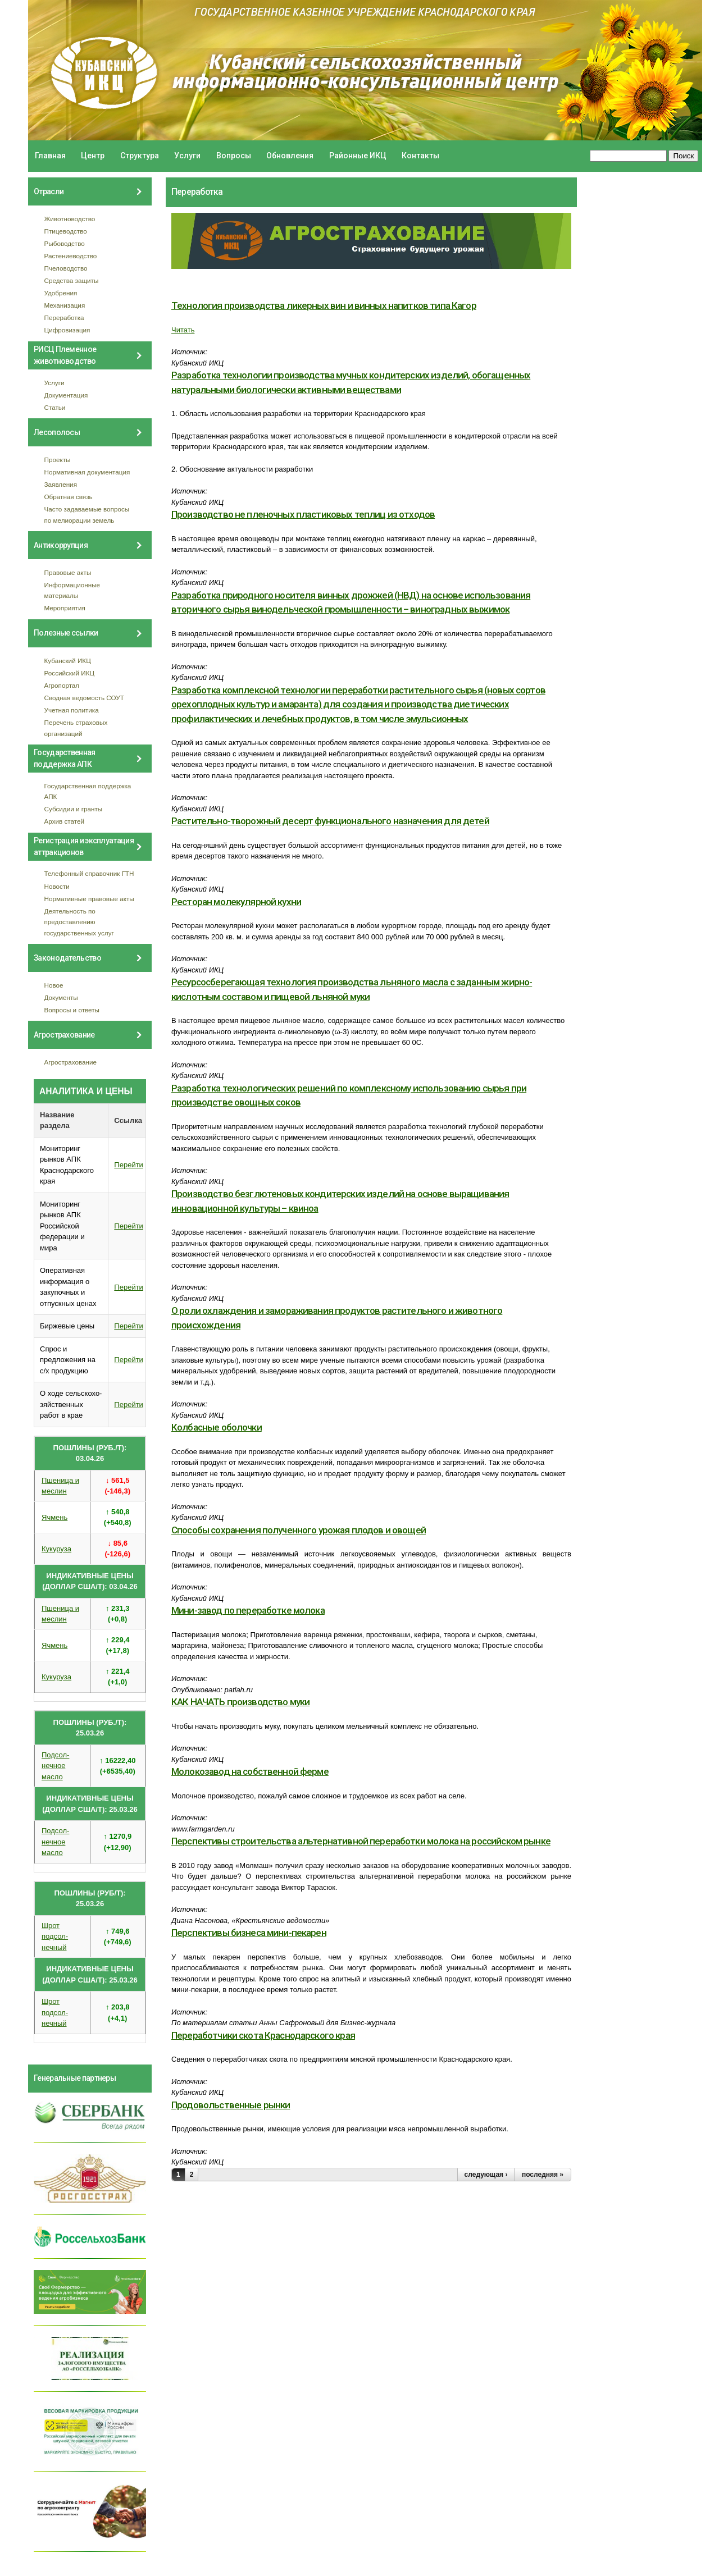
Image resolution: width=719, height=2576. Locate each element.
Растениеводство (70, 255)
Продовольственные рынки (230, 2105)
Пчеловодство (66, 268)
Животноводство (69, 218)
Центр (92, 155)
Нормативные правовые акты (89, 898)
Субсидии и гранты (73, 808)
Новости (57, 886)
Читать (182, 330)
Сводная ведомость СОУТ (84, 697)
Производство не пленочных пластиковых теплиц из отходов (303, 514)
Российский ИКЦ (69, 673)
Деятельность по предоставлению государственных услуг (79, 922)
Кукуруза (56, 1549)
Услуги (187, 155)
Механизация (64, 305)
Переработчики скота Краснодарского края (263, 2035)
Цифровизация (67, 330)
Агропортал (62, 685)
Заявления (60, 484)
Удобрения (61, 292)
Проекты (57, 459)
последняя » (542, 2174)
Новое (53, 985)
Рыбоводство (64, 243)
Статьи (55, 407)
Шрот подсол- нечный (55, 1936)
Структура (139, 155)
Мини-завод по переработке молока (248, 1610)
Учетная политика (71, 710)
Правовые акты (68, 572)
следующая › (486, 2174)
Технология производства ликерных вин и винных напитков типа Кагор (323, 305)
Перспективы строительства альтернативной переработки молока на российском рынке (360, 1841)
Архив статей (64, 821)
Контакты (420, 155)
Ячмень (54, 1517)
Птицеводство (65, 231)
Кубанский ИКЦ (67, 660)
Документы (61, 997)
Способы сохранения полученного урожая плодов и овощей (298, 1530)
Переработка (64, 317)
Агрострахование (70, 1062)
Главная (50, 155)
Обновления (289, 155)
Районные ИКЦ (357, 155)
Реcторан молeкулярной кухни (236, 901)
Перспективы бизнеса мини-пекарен (248, 1932)
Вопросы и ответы (71, 1009)
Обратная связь (68, 496)
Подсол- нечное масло (55, 1766)
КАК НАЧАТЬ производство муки (240, 1701)
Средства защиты (71, 280)
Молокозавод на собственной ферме (250, 1771)
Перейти (128, 1165)
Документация (66, 395)
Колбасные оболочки (216, 1427)
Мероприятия (64, 607)
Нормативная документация (87, 472)
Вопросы (233, 155)
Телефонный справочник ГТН (89, 873)
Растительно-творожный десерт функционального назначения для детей (330, 820)
